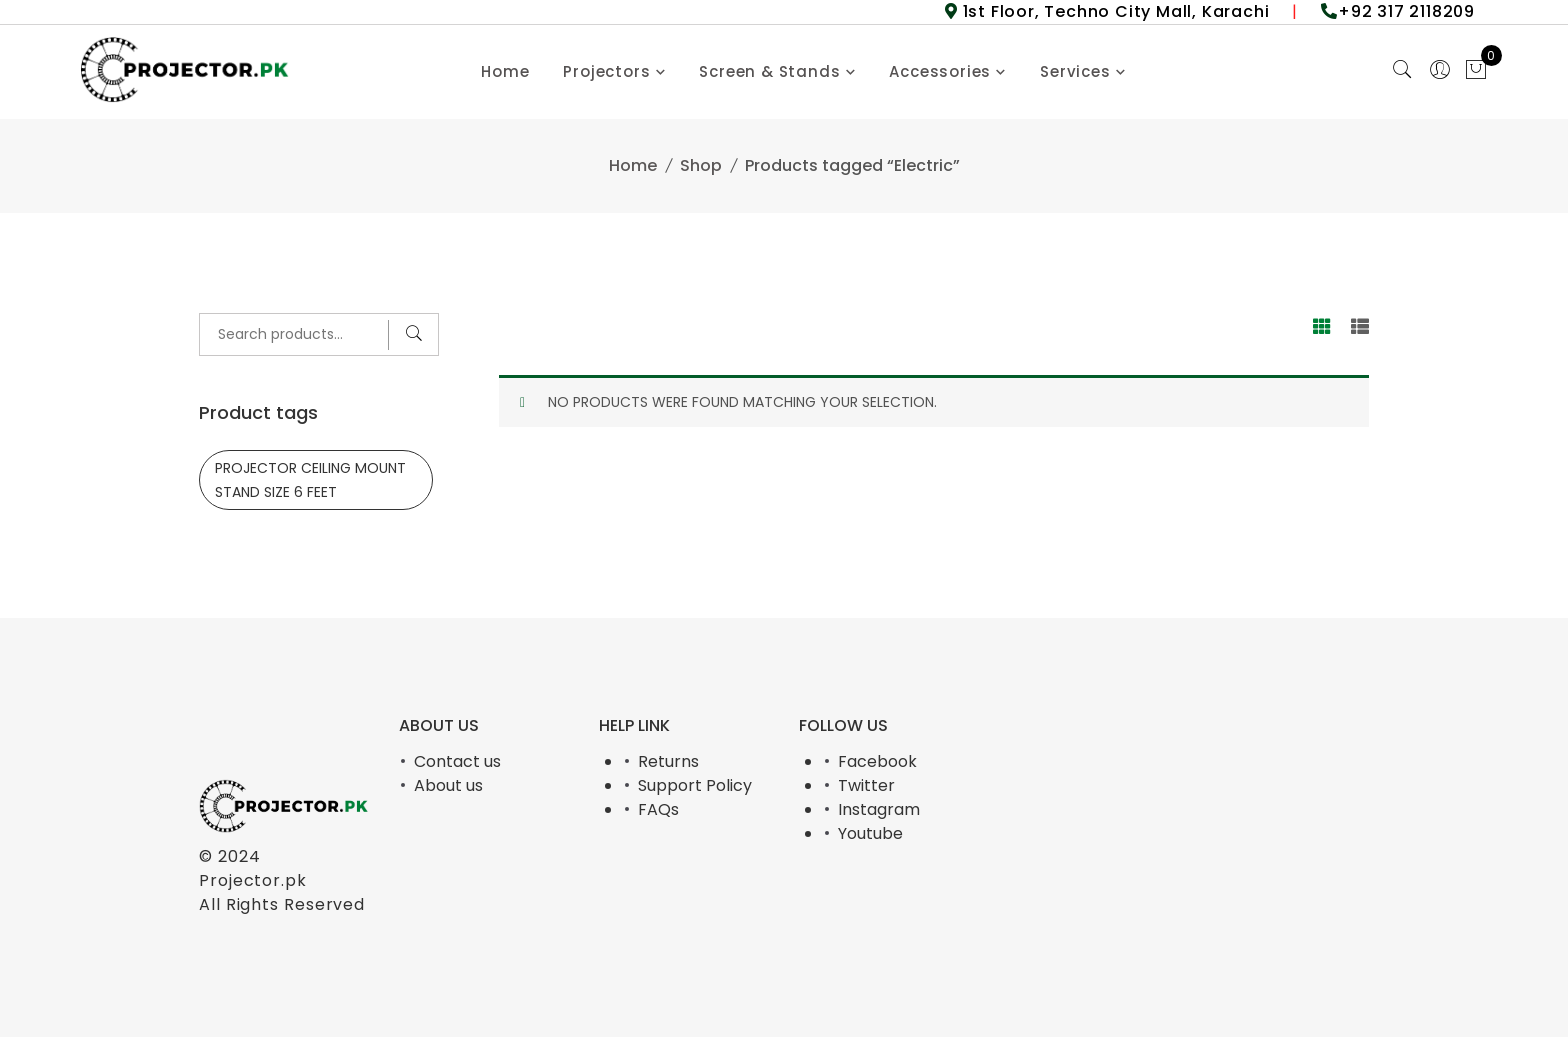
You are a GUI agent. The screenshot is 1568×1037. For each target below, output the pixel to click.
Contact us (457, 761)
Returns (668, 761)
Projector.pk (253, 880)
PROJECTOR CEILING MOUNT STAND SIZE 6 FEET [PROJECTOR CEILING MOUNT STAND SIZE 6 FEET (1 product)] (310, 480)
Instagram (879, 809)
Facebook (877, 761)
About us (448, 785)
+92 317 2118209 (1406, 11)
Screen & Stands (769, 71)
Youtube (870, 833)
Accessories (940, 71)
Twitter (866, 785)
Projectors (606, 71)
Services (1075, 71)
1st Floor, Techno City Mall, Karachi (1114, 11)
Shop (701, 165)
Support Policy (695, 785)
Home (505, 71)
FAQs (658, 809)
